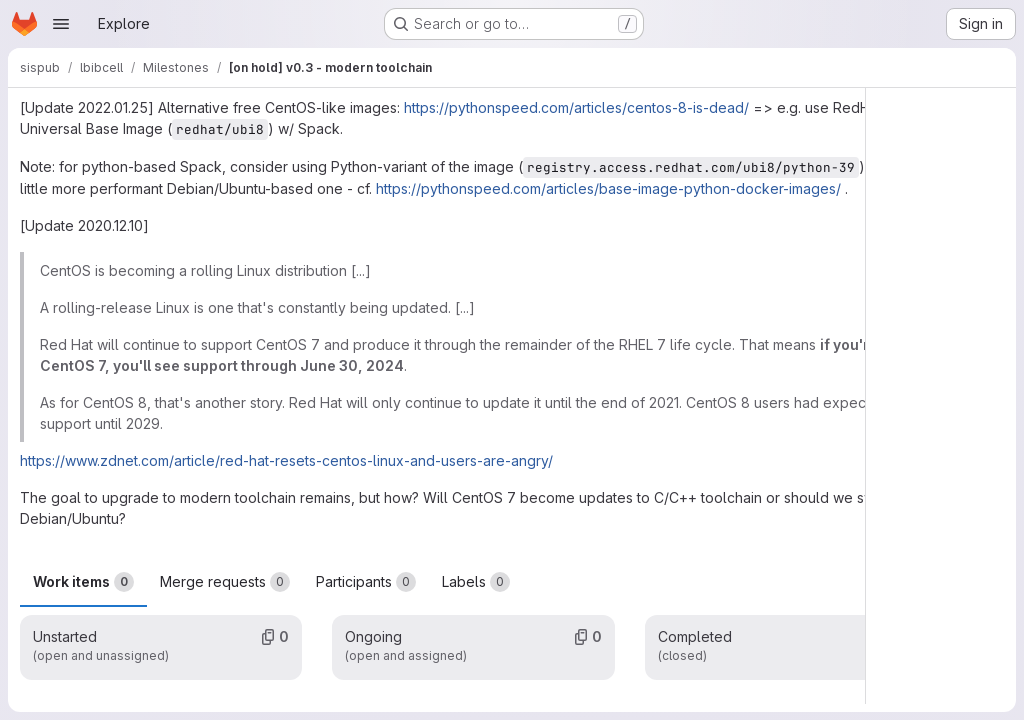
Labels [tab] (476, 582)
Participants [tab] (366, 582)
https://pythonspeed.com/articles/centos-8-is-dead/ (576, 107)
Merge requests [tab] (225, 582)
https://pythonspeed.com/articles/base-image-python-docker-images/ (608, 188)
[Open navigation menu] (61, 24)
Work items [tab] (83, 582)
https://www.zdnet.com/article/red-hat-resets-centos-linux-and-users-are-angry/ (286, 460)
